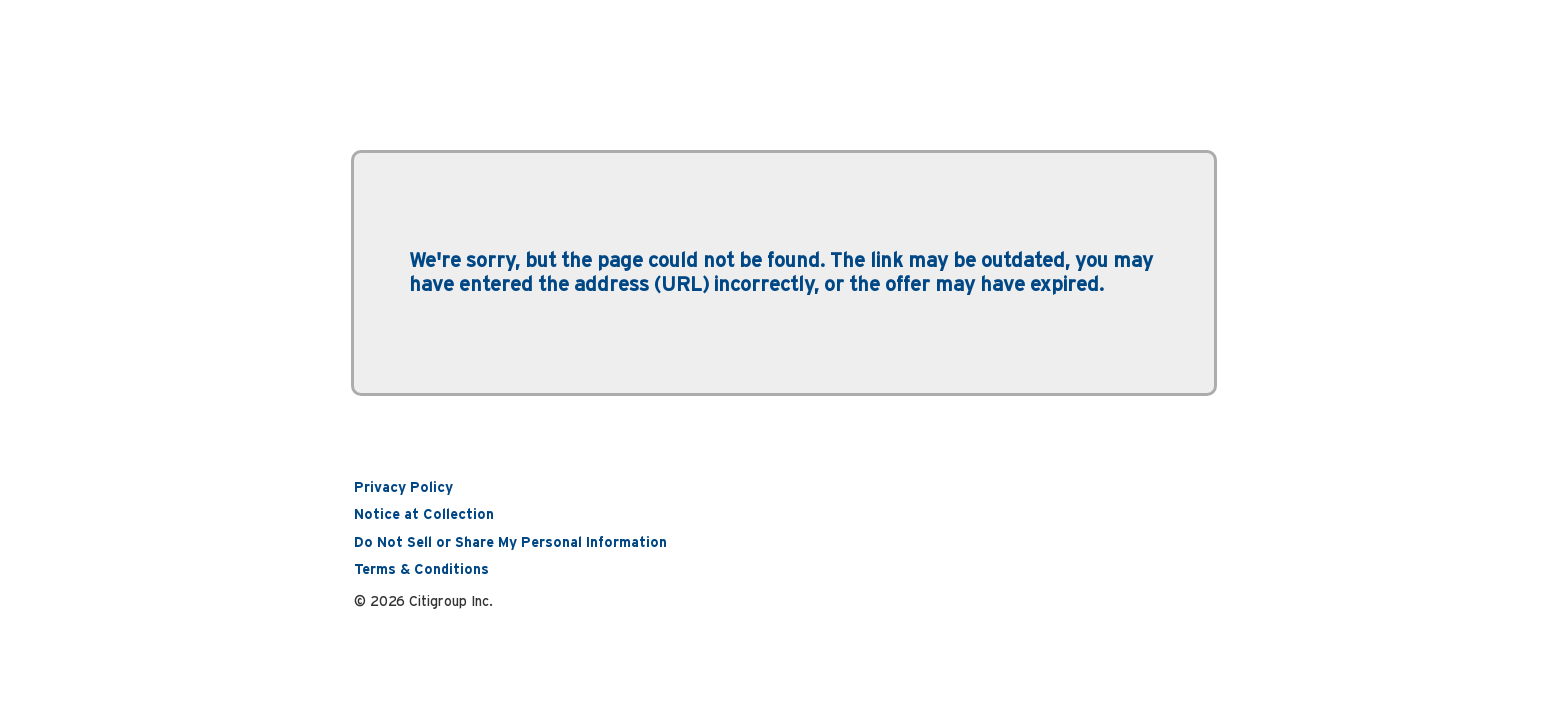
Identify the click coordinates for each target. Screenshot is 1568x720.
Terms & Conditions (421, 570)
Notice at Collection (424, 515)
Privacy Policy (403, 488)
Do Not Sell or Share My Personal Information (510, 543)
